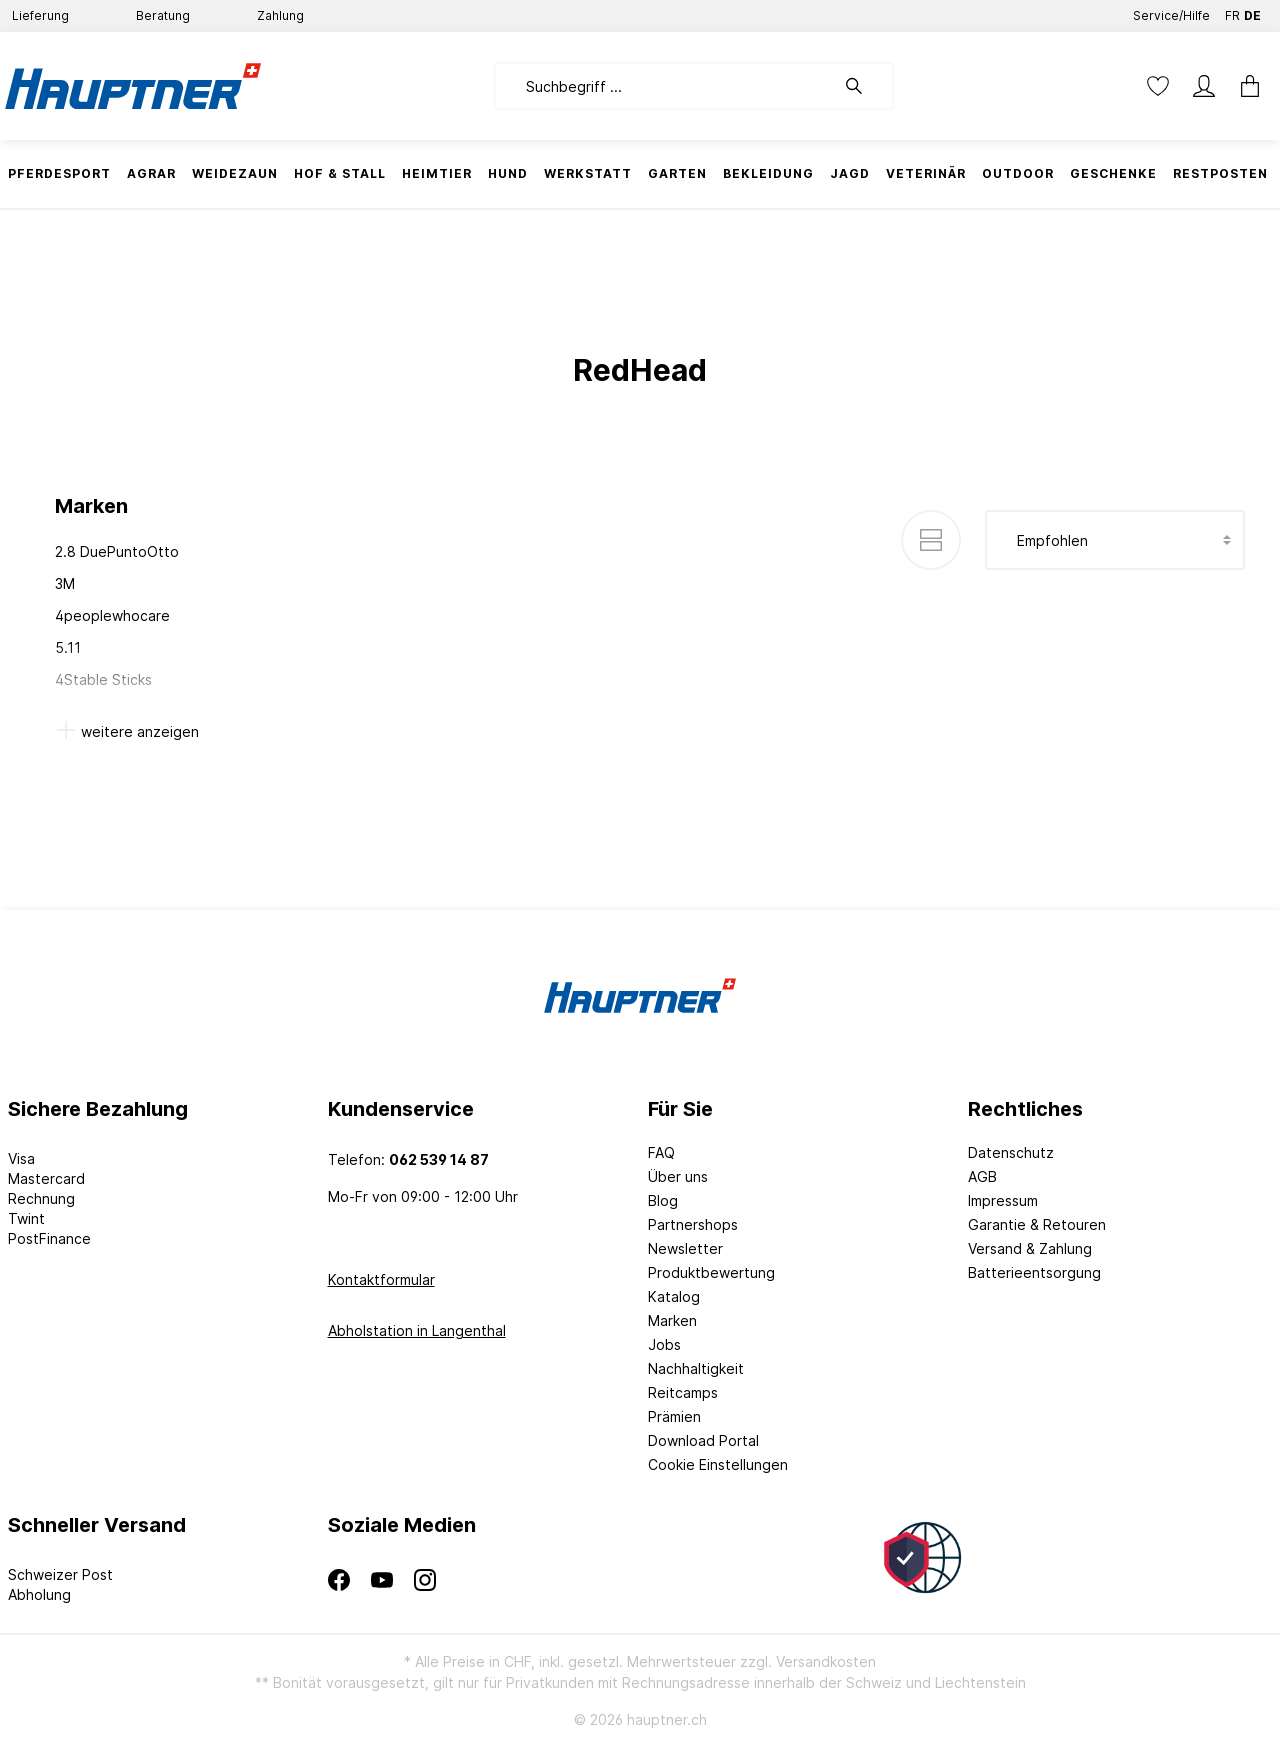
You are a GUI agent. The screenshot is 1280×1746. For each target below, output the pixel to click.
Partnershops (693, 1224)
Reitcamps (683, 1392)
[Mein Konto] (1204, 86)
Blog (663, 1200)
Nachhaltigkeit (696, 1368)
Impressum (1003, 1200)
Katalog (674, 1296)
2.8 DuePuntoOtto (117, 551)
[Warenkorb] (1250, 86)
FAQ (661, 1152)
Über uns (678, 1176)
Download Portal (703, 1440)
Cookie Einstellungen (718, 1464)
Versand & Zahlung (1030, 1248)
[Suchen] (864, 86)
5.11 (68, 647)
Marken (672, 1320)
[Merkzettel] (1158, 86)
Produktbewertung (711, 1272)
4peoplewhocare (112, 615)
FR (1232, 11)
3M (65, 583)
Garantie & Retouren (1037, 1224)
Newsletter (685, 1248)
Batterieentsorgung (1034, 1272)
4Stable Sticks (103, 679)
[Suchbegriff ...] (664, 86)
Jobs (664, 1344)
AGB (982, 1176)
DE (1252, 11)
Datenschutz (1011, 1152)
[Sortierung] (1115, 540)
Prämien (674, 1416)
